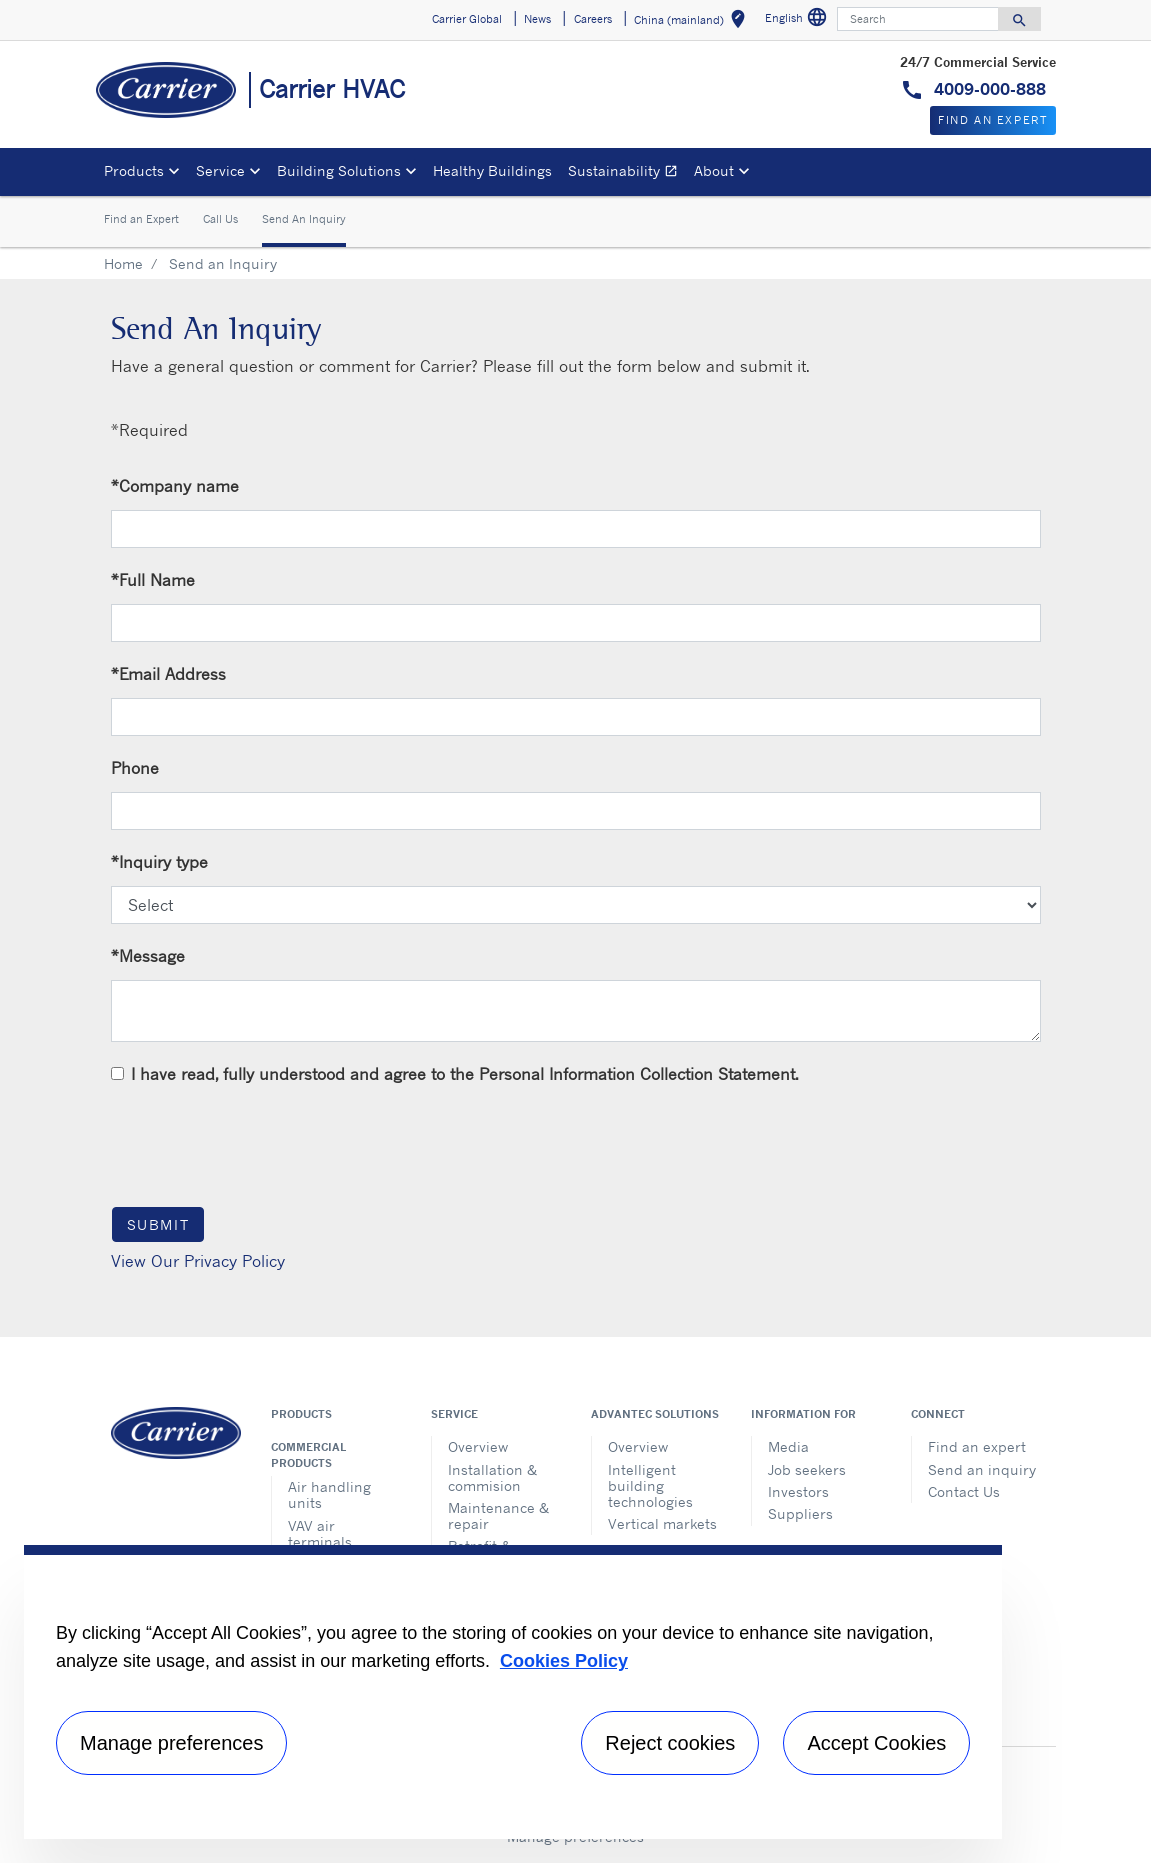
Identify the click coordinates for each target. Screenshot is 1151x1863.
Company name (175, 486)
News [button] (537, 19)
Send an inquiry (982, 1469)
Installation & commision (492, 1477)
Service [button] (220, 170)
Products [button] (134, 170)
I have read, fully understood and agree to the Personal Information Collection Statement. (465, 1074)
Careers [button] (593, 19)
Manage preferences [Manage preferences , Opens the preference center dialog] (171, 1743)
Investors (798, 1491)
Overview (478, 1446)
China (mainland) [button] (693, 22)
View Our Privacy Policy (198, 1261)
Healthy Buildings (492, 170)
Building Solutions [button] (339, 170)
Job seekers (807, 1469)
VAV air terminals (320, 1533)
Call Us (220, 219)
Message (148, 956)
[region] (513, 1692)
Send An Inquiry (304, 219)
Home (123, 263)
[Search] (918, 19)
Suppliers (800, 1513)
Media (788, 1446)
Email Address (168, 674)
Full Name (153, 580)
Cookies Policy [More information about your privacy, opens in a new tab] (564, 1661)
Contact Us (964, 1491)
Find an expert (977, 1446)
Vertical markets (662, 1523)
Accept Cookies (876, 1743)
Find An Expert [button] (992, 120)
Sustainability (627, 173)
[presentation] (263, 1145)
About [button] (714, 170)
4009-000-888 (987, 89)
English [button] (798, 20)
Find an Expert (141, 219)
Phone (135, 768)
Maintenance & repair (498, 1515)
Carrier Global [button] (467, 19)
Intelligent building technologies (650, 1485)
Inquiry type (159, 862)
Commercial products (308, 1455)
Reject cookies (670, 1743)
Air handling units (329, 1494)
